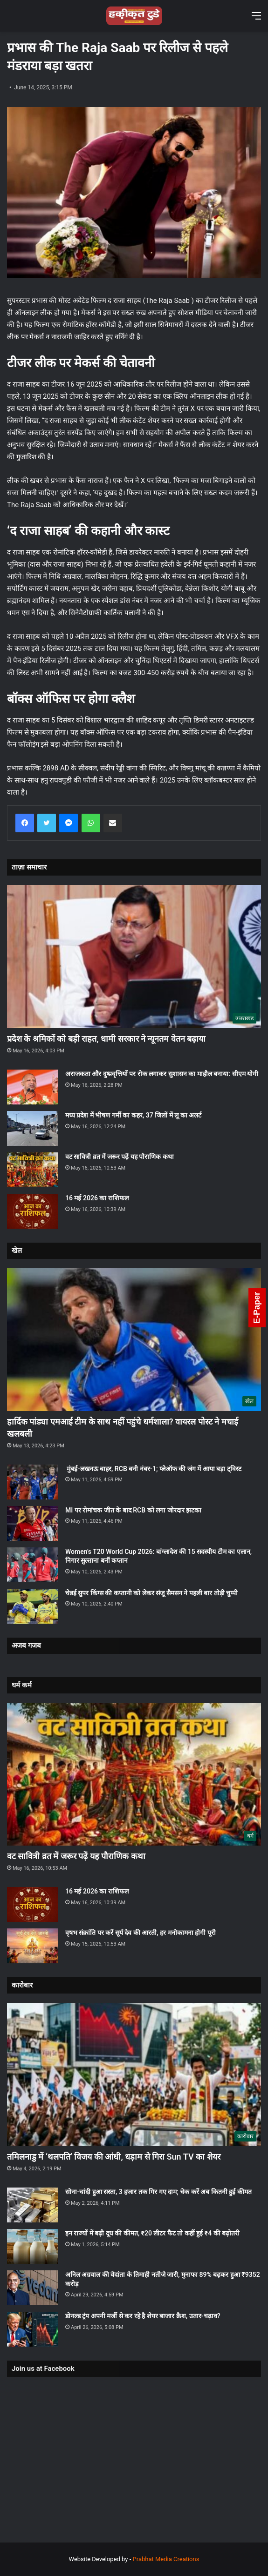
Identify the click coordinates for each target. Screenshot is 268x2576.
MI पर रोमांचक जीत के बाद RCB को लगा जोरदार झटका (133, 1510)
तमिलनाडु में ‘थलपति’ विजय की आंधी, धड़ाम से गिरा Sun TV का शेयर (113, 2156)
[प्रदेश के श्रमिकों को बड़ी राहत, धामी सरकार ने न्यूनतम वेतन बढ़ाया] (134, 956)
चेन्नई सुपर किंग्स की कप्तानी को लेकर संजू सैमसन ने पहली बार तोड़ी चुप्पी (151, 1593)
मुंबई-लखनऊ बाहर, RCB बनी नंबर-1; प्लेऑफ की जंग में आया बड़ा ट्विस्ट (153, 1468)
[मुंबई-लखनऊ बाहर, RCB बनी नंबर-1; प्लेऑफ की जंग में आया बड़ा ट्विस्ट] (32, 1482)
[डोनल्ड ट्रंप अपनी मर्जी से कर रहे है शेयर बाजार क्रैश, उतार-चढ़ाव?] (32, 2329)
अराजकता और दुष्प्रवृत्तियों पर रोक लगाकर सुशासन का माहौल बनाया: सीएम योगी (161, 1073)
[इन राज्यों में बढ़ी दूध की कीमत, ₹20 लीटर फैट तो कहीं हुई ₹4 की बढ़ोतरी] (32, 2246)
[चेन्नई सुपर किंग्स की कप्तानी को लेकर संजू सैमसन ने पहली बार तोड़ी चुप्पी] (32, 1606)
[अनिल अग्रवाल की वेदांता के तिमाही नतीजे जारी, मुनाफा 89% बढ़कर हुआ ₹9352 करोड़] (32, 2287)
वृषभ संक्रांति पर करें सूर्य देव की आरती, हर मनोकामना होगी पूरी (140, 1932)
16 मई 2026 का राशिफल (97, 1198)
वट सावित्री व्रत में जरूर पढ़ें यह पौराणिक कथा (119, 1156)
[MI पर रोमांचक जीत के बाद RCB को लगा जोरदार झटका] (32, 1523)
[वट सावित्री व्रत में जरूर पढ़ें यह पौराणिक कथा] (32, 1169)
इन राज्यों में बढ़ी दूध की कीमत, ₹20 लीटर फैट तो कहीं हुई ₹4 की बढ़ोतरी (152, 2233)
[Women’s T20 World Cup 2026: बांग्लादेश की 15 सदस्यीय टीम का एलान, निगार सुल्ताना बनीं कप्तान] (32, 1564)
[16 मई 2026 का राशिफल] (32, 1211)
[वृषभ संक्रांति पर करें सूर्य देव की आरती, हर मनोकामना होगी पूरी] (32, 1945)
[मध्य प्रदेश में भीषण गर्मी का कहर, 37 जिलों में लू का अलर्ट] (32, 1128)
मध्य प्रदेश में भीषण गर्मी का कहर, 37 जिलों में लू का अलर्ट (133, 1115)
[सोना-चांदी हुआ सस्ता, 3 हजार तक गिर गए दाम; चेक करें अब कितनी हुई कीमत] (32, 2205)
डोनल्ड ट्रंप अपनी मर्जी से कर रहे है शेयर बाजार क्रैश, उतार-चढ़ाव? (142, 2316)
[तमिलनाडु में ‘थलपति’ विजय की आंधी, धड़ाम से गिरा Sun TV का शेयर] (134, 2074)
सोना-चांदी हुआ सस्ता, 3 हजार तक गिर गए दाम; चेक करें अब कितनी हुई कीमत (158, 2191)
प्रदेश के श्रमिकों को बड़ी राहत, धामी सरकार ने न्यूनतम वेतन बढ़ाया (106, 1039)
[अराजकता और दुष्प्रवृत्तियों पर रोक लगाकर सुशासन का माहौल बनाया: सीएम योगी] (32, 1087)
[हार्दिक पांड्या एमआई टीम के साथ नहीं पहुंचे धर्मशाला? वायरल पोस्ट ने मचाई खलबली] (134, 1339)
